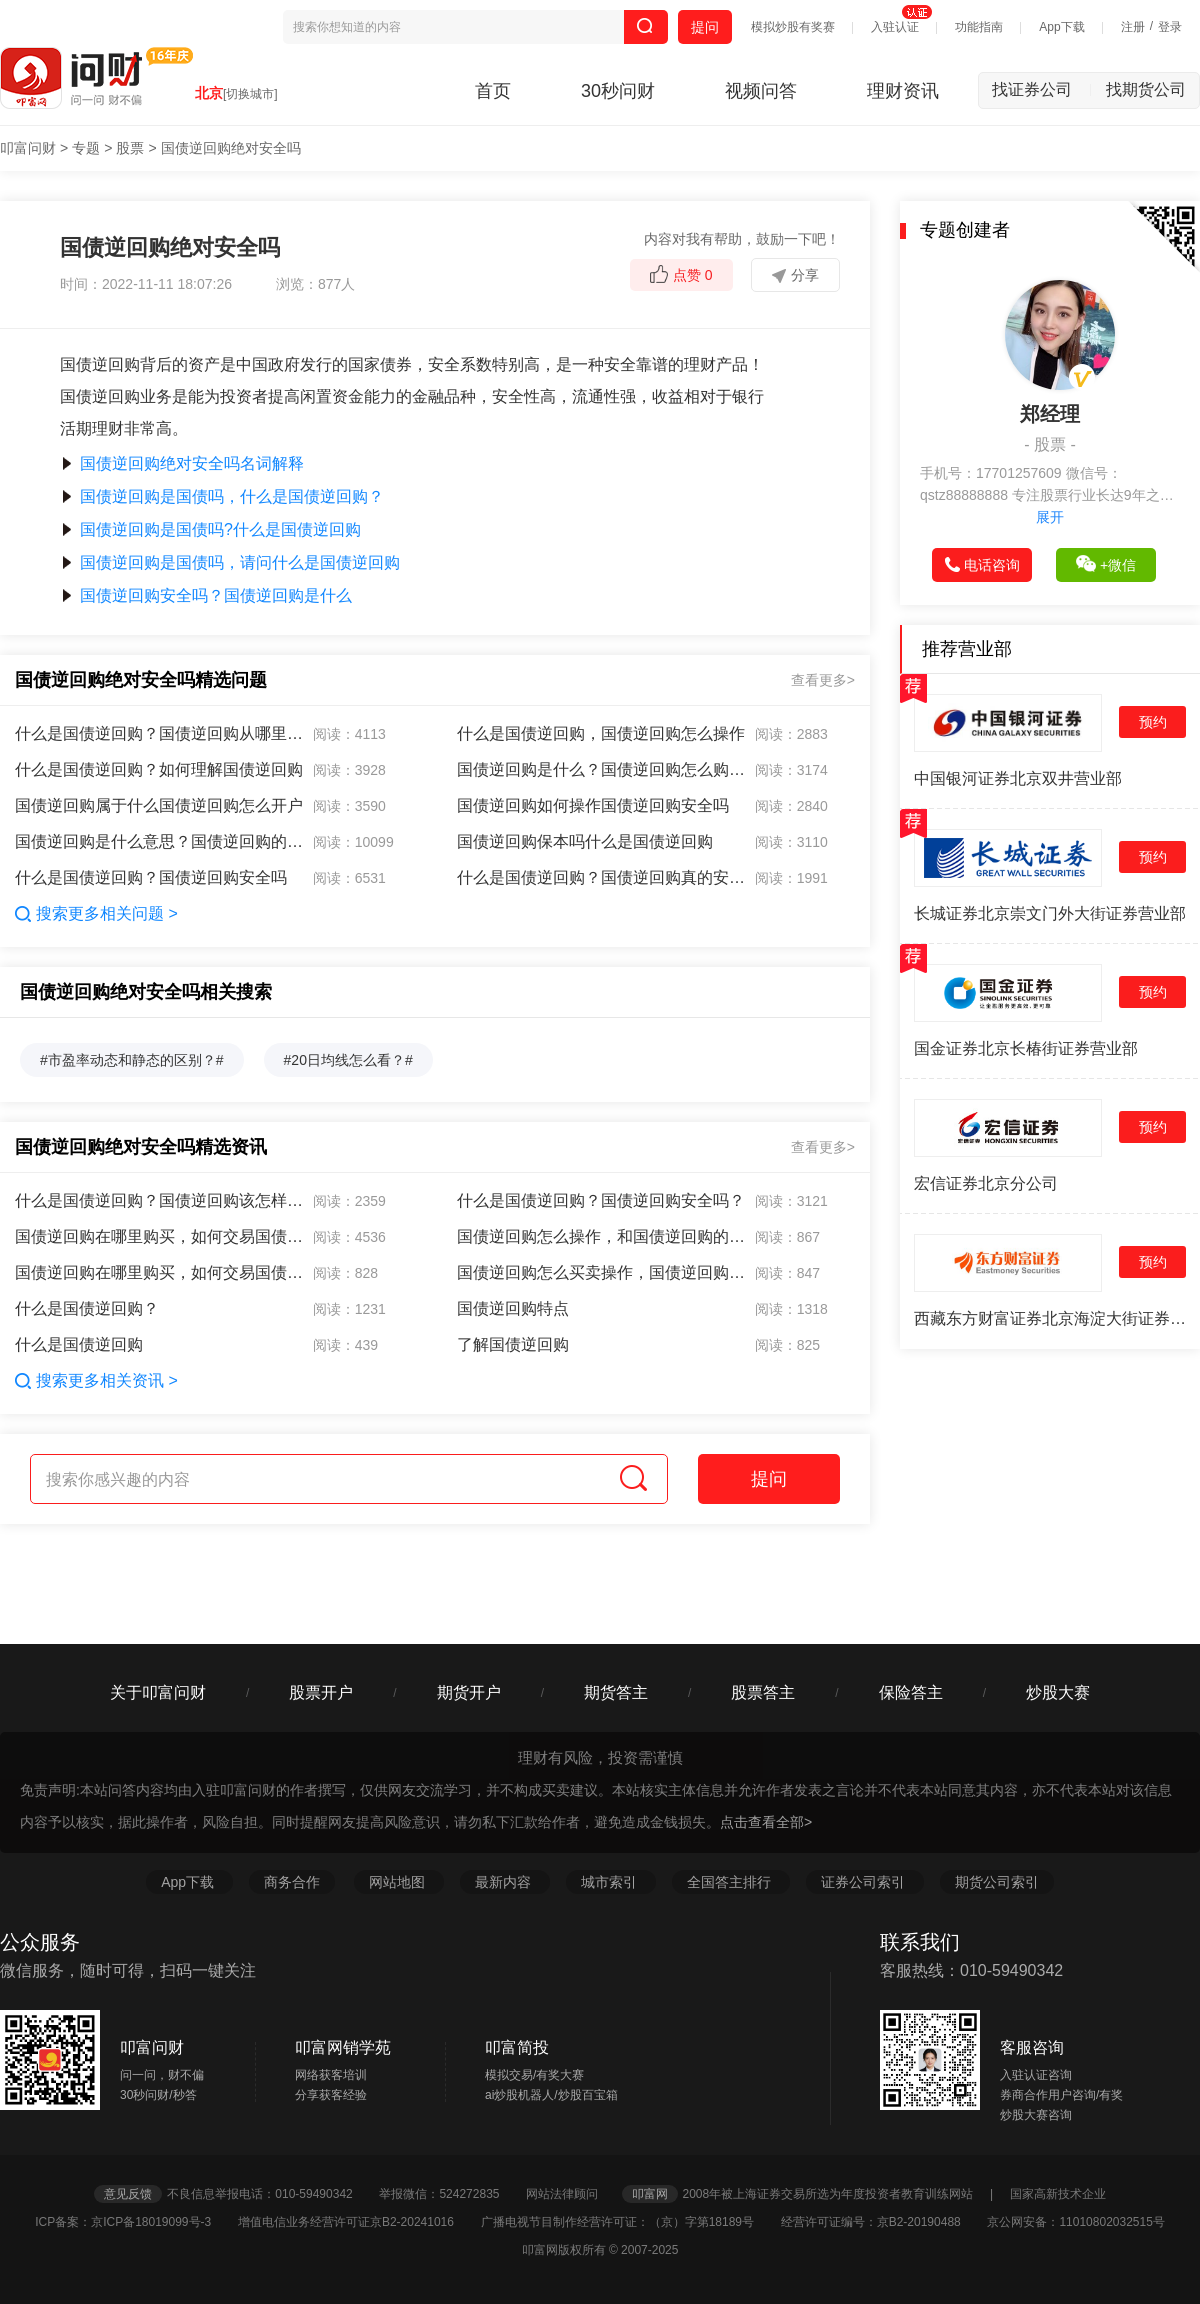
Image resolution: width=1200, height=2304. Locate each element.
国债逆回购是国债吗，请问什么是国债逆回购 (230, 562)
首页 (493, 91)
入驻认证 (895, 27)
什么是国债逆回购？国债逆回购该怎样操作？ (160, 1200)
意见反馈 (128, 2194)
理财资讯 (903, 91)
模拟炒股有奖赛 (793, 27)
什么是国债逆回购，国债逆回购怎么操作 (601, 733)
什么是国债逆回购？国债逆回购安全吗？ (601, 1200)
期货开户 (469, 1692)
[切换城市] (250, 94)
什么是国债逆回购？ (87, 1308)
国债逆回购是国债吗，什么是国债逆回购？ (222, 496)
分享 (795, 275)
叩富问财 (28, 148)
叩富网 (650, 2194)
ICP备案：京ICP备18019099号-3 (134, 2222)
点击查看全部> (766, 1822)
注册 (1133, 27)
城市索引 (611, 1882)
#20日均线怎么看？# (348, 1060)
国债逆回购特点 (513, 1308)
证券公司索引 (865, 1882)
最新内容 (505, 1882)
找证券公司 (1042, 89)
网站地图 (399, 1882)
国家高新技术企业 (1058, 2194)
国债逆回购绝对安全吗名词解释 (182, 463)
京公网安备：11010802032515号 (1075, 2222)
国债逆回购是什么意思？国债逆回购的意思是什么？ (160, 841)
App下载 (1061, 27)
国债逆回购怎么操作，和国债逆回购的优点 (602, 1236)
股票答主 (763, 1692)
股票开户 (321, 1692)
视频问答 (761, 91)
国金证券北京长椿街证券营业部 (1026, 1048)
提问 (705, 27)
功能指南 (979, 27)
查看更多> (823, 680)
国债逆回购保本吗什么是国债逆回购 (585, 841)
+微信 (1106, 564)
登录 (1170, 27)
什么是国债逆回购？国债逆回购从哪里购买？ (160, 733)
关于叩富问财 (158, 1692)
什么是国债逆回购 (79, 1344)
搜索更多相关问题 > (96, 913)
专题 (86, 148)
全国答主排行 (731, 1882)
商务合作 (292, 1882)
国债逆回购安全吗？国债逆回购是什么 (206, 595)
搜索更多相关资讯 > (96, 1380)
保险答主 (911, 1692)
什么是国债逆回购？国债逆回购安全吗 (151, 877)
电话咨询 (982, 565)
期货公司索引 (997, 1882)
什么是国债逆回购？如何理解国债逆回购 (159, 769)
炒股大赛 (1058, 1692)
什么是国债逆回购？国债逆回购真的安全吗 (602, 877)
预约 (1153, 722)
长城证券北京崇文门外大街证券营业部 (1050, 913)
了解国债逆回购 (513, 1344)
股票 (130, 148)
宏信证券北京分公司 (986, 1183)
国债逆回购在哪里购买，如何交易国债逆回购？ (160, 1236)
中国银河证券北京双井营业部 (1018, 778)
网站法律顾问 (572, 2194)
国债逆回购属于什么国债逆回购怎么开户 (159, 805)
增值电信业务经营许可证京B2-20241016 (357, 2222)
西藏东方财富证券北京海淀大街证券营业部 (1050, 1318)
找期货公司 (1146, 89)
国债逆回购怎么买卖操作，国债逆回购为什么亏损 (602, 1272)
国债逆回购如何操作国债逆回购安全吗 (593, 805)
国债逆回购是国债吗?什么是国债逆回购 (210, 529)
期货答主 (616, 1692)
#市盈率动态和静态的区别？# (132, 1060)
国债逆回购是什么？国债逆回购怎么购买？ (602, 769)
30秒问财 (618, 91)
